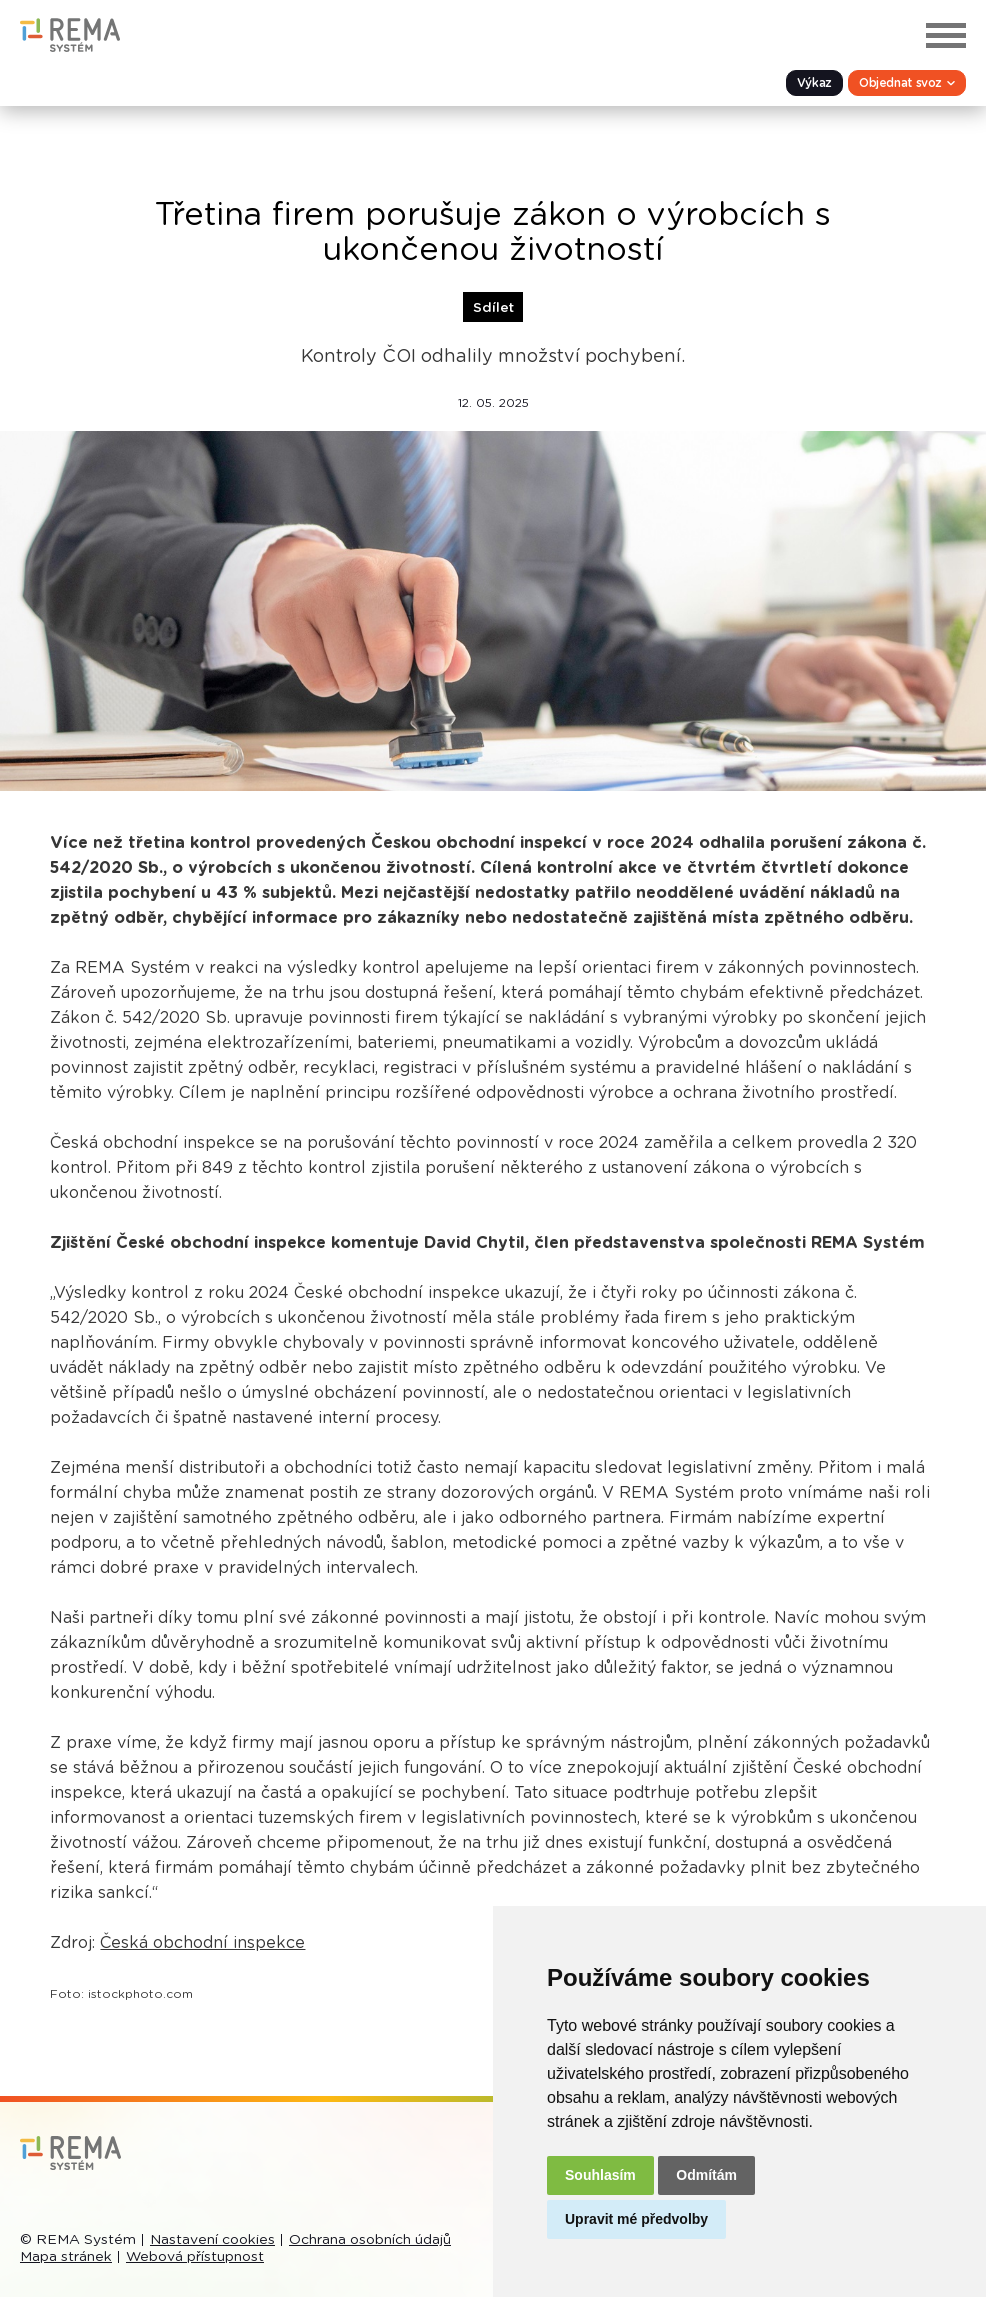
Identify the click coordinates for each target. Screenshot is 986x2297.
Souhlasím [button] (600, 2175)
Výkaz (814, 83)
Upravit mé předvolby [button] (636, 2219)
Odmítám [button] (706, 2175)
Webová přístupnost (195, 2257)
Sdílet (493, 308)
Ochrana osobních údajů (370, 2240)
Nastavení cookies (212, 2240)
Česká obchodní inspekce (202, 1943)
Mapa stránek (66, 2257)
